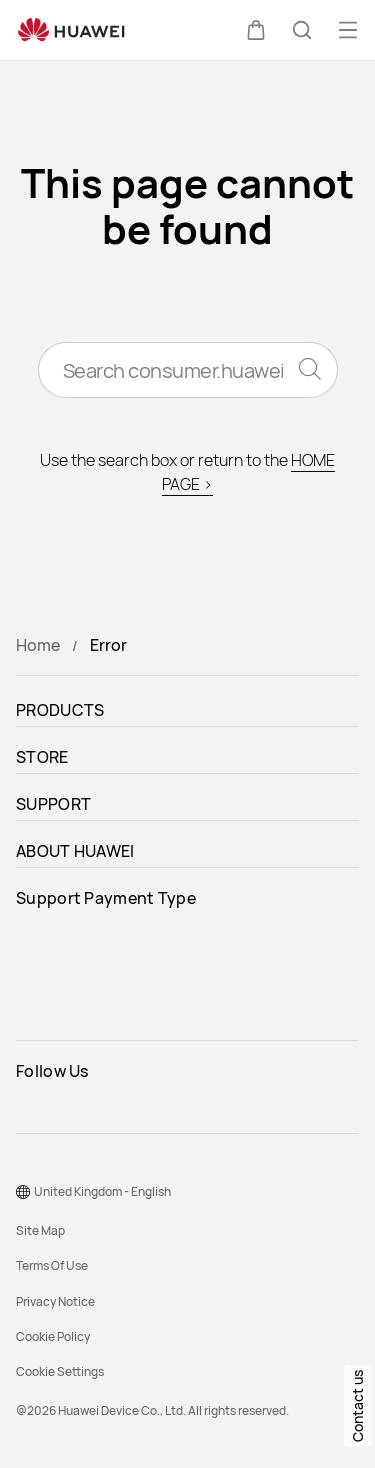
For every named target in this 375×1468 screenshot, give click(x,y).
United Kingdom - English (102, 1191)
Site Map (40, 1230)
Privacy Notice (55, 1301)
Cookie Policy (53, 1336)
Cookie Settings (60, 1371)
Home (38, 645)
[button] (256, 30)
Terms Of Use (52, 1265)
